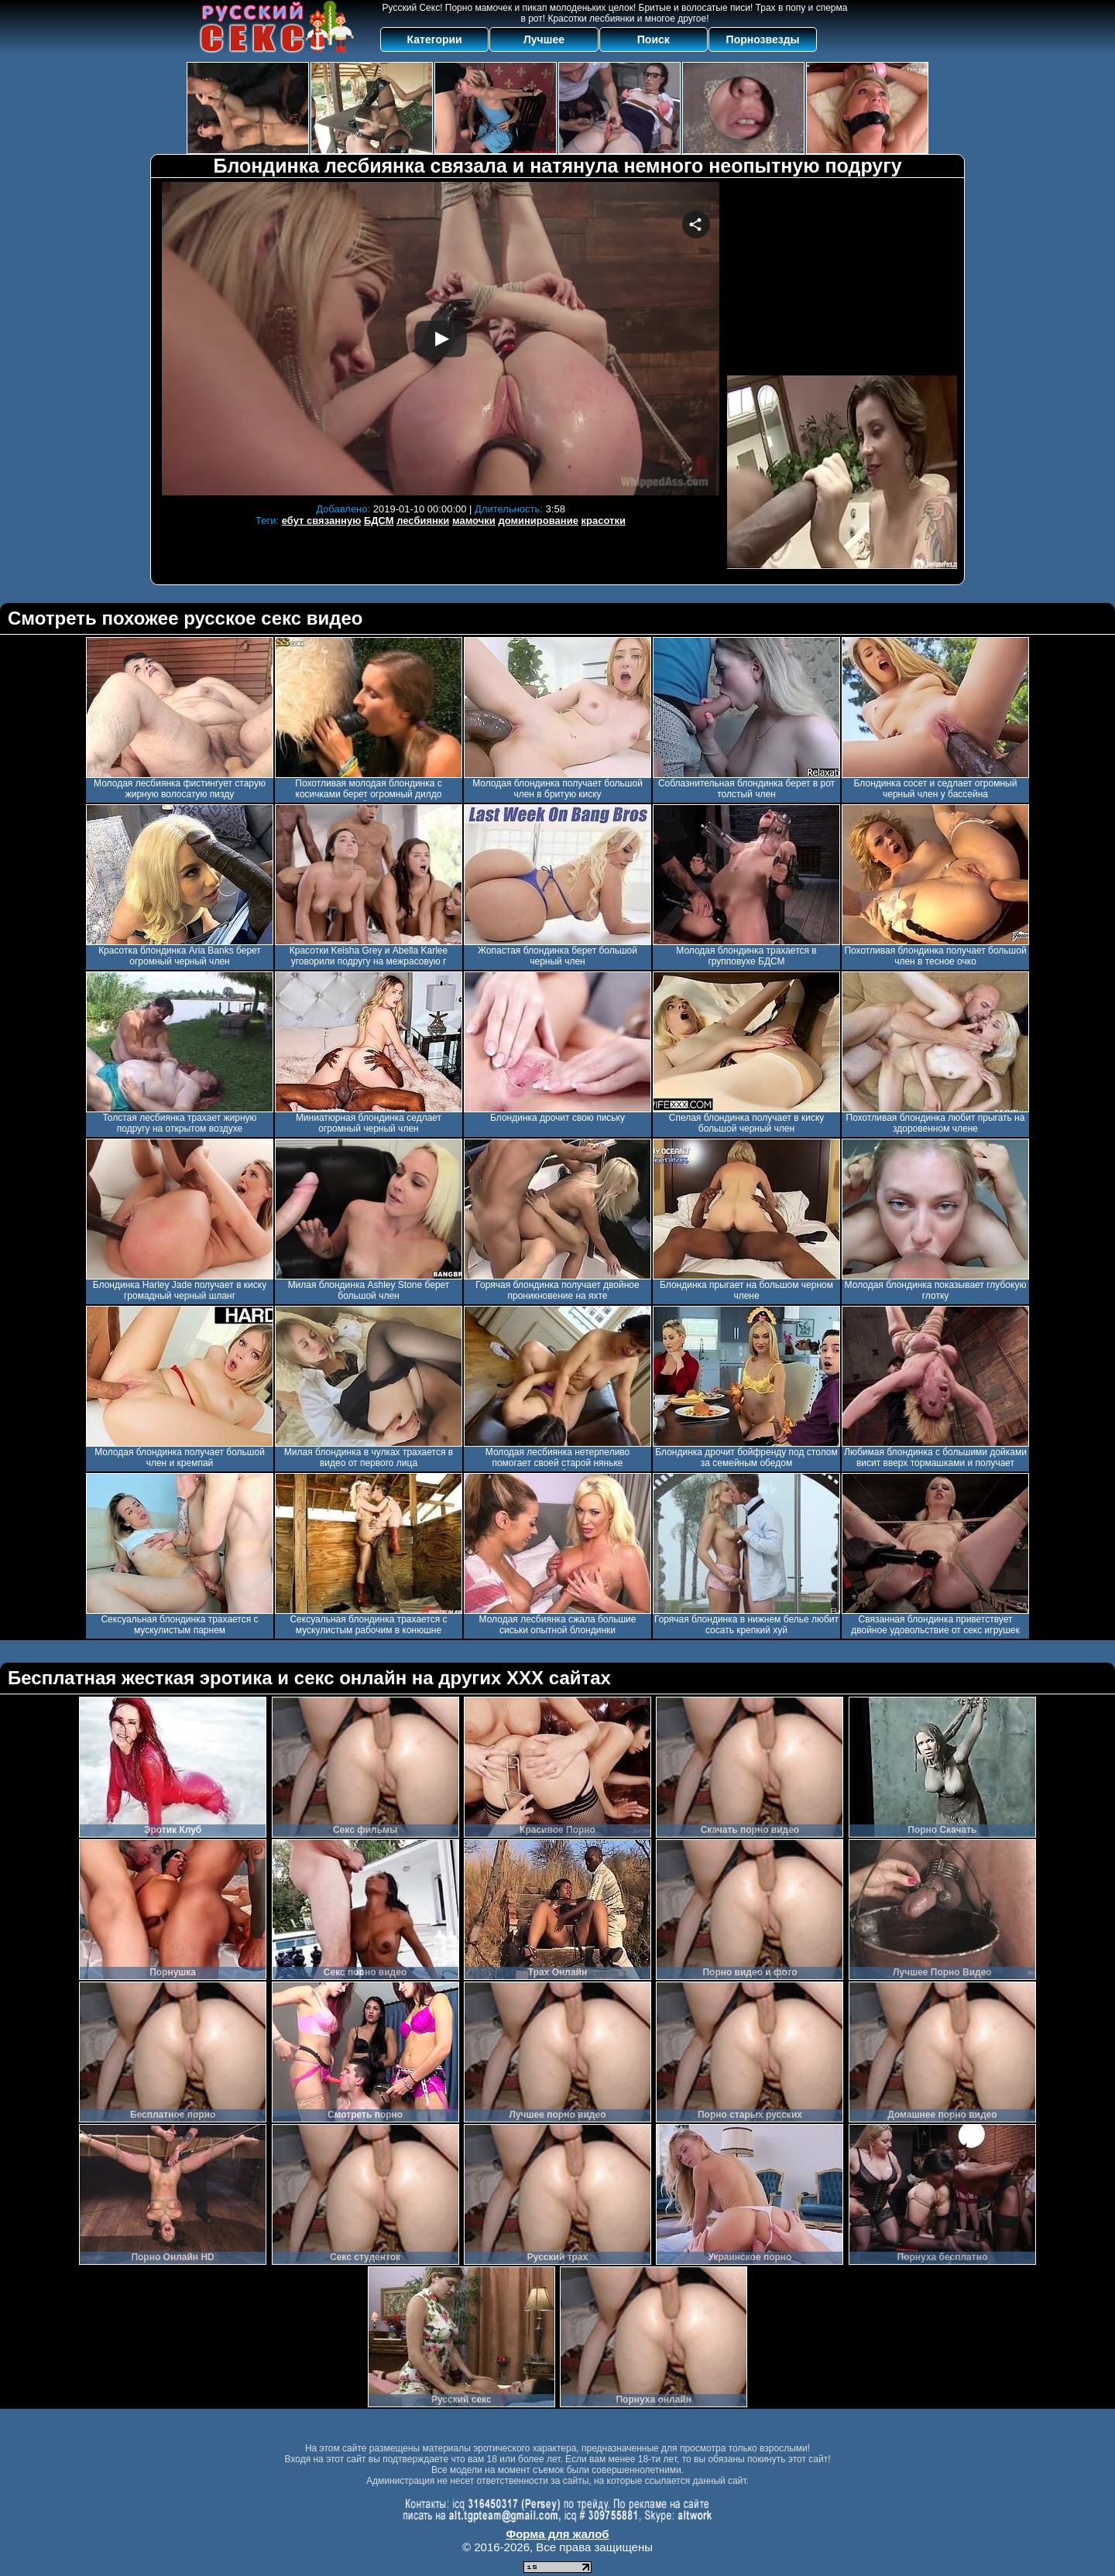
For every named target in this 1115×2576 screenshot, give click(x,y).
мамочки (474, 520)
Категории (434, 39)
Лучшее (543, 39)
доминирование (538, 520)
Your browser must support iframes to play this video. (440, 338)
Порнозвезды (763, 39)
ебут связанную (321, 520)
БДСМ (379, 520)
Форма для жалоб (557, 2533)
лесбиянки (422, 520)
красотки (604, 520)
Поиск (653, 39)
